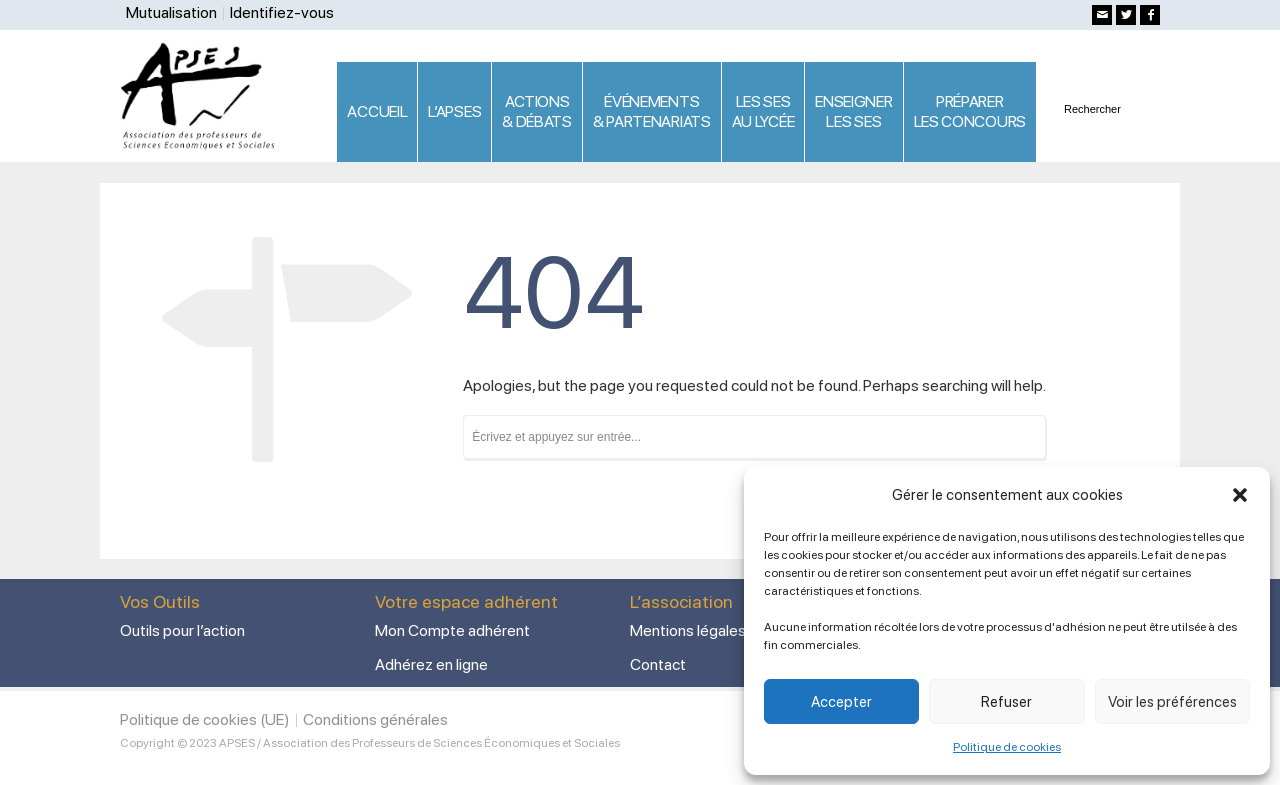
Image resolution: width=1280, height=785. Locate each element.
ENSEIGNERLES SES (853, 111)
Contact (658, 664)
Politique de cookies (1007, 747)
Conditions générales (375, 719)
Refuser (1006, 702)
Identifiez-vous (282, 12)
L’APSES (454, 111)
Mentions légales (688, 630)
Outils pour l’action (182, 630)
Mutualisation (171, 12)
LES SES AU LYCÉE (763, 111)
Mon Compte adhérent (452, 630)
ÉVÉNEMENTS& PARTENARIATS (652, 111)
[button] (1240, 495)
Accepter (841, 702)
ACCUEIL (377, 111)
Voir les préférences (1172, 702)
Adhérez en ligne (431, 664)
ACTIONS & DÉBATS (537, 111)
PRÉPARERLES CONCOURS (970, 111)
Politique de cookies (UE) (205, 719)
